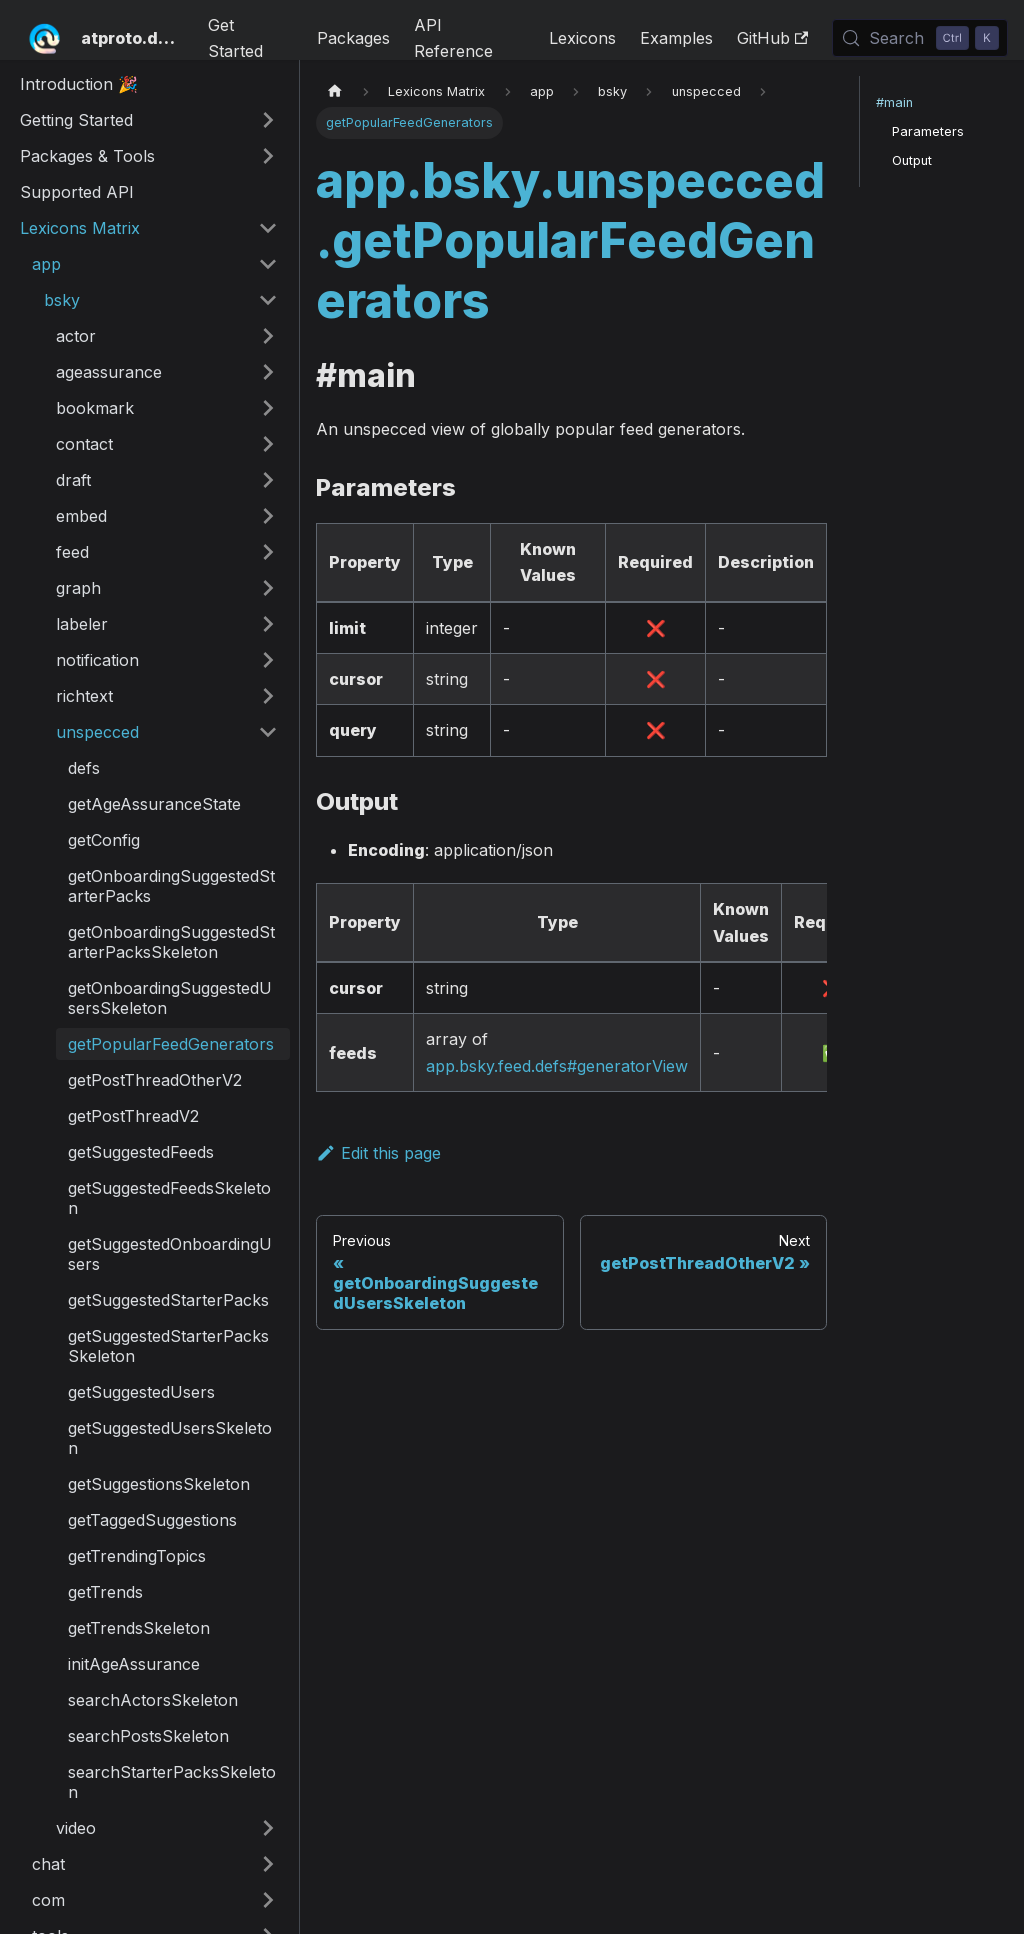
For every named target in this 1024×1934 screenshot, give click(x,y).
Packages (353, 38)
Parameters (928, 131)
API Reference (453, 38)
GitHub (772, 38)
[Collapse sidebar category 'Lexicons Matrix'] (268, 228)
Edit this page (378, 1153)
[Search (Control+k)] (920, 38)
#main (894, 102)
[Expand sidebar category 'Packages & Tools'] (268, 156)
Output (912, 160)
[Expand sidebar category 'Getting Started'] (268, 120)
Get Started (235, 38)
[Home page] (335, 91)
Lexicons (582, 38)
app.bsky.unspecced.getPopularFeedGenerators (570, 240)
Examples (676, 38)
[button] (155, 264)
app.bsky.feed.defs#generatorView (557, 1066)
